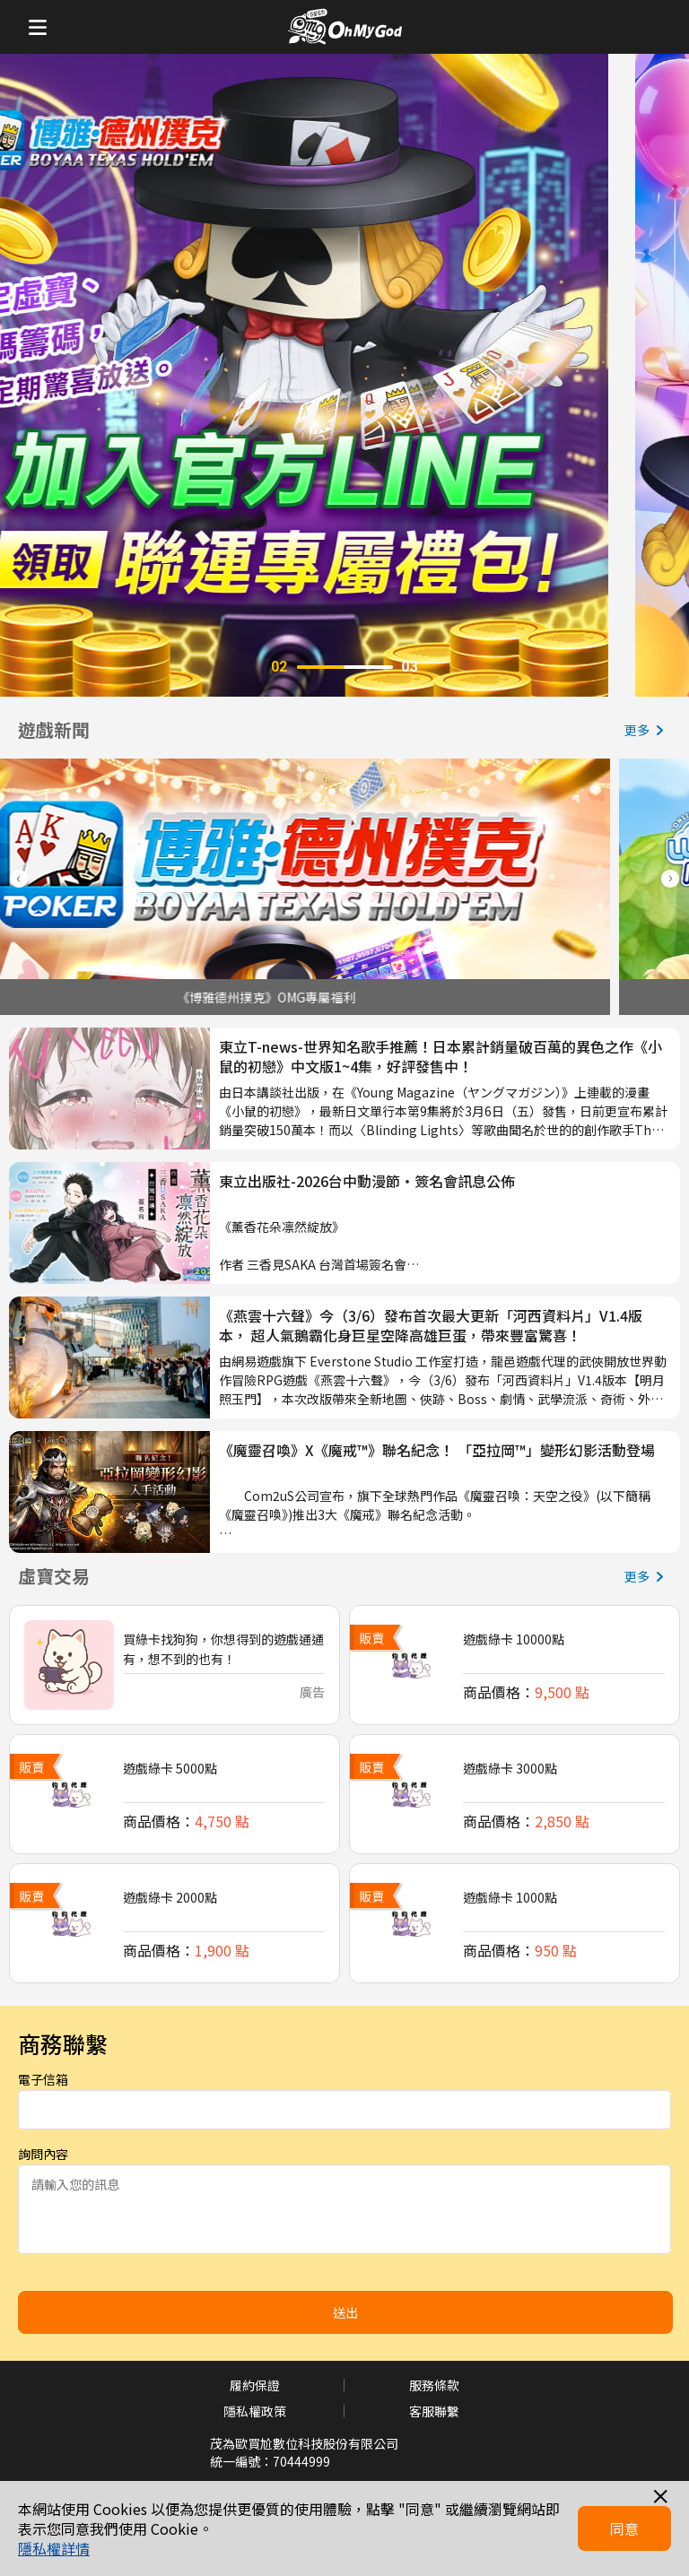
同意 (624, 2528)
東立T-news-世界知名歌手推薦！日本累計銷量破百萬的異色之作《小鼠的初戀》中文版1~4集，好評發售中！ (440, 1056)
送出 (345, 2312)
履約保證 (255, 2385)
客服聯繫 (434, 2411)
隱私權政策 (254, 2411)
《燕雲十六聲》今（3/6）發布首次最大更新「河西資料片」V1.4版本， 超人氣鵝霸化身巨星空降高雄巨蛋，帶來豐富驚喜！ (430, 1325)
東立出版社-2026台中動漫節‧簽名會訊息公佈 (367, 1181)
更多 (647, 730)
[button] (670, 879)
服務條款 (434, 2385)
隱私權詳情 (54, 2548)
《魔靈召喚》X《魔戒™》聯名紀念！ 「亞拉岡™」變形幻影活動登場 (437, 1450)
